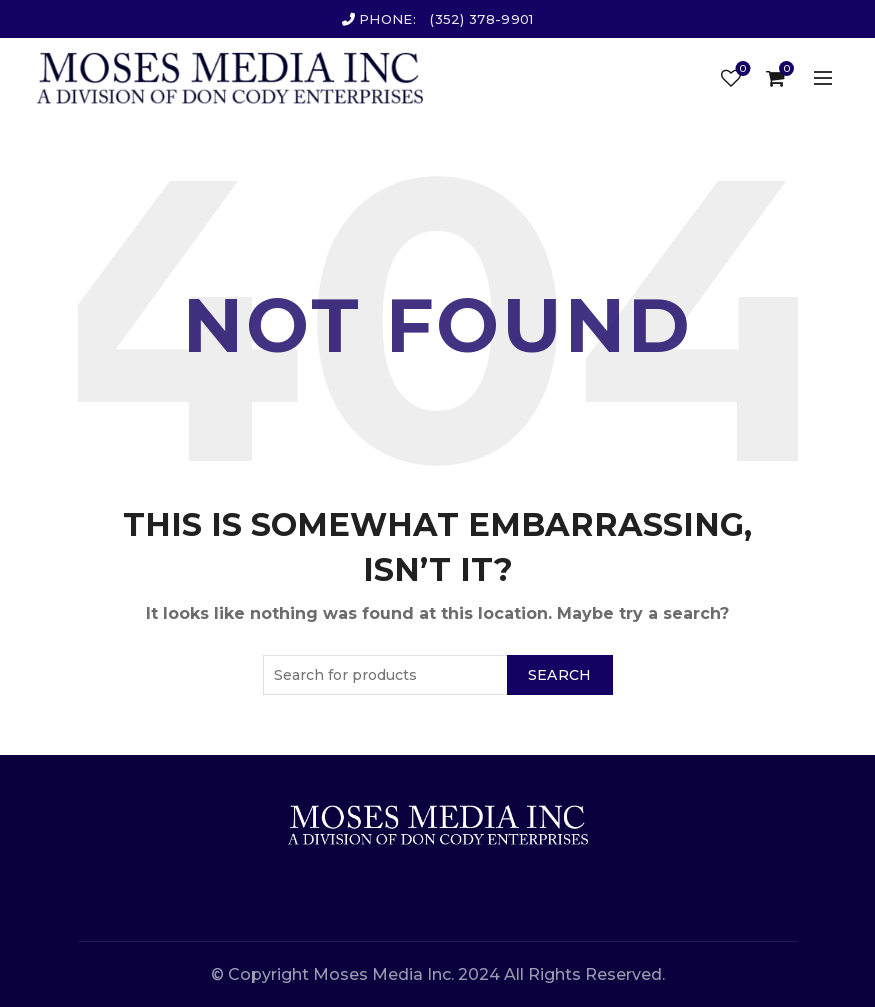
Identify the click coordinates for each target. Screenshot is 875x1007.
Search (560, 675)
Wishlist (741, 69)
